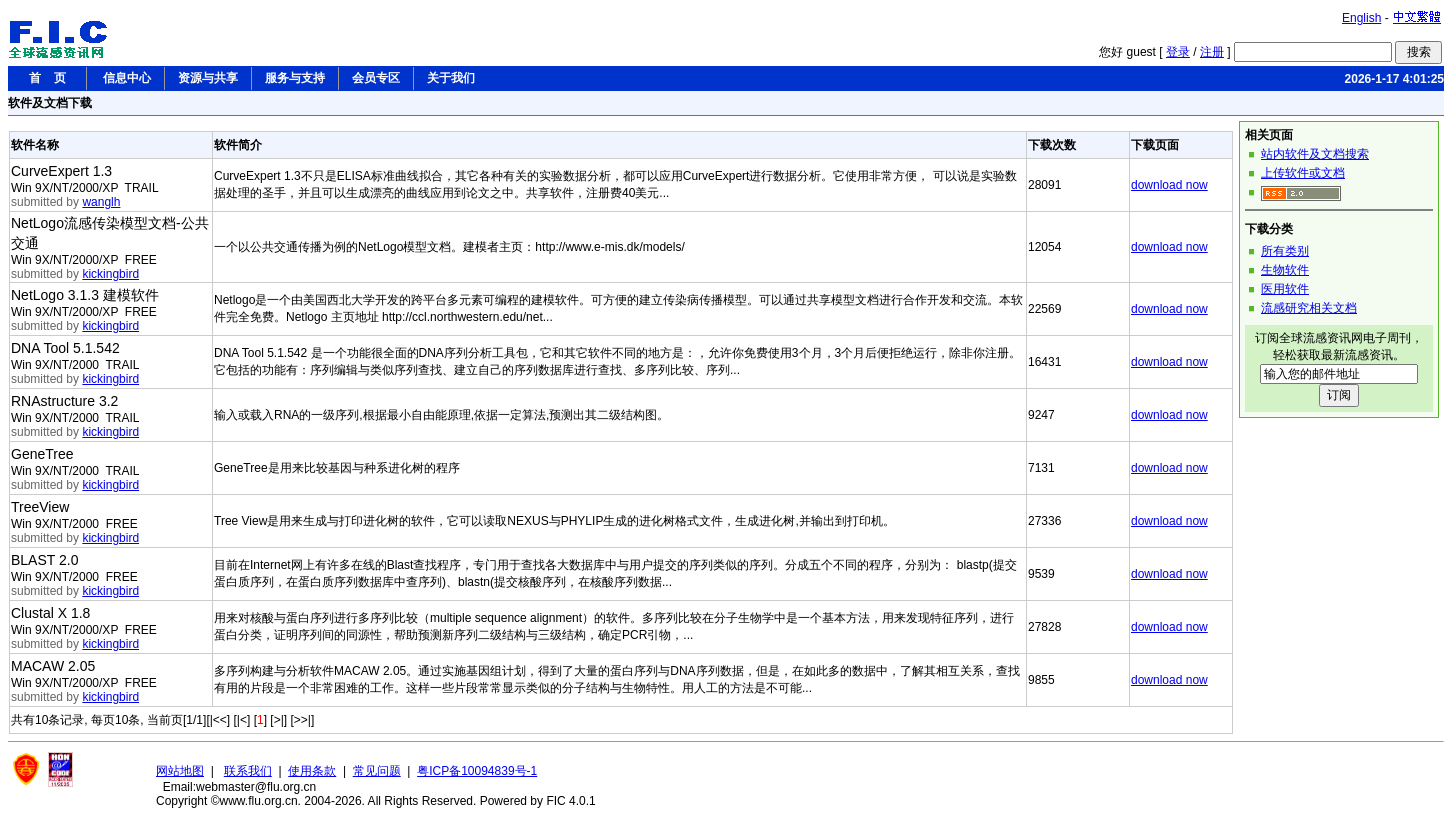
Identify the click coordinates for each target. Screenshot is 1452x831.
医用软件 (1285, 289)
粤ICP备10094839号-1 (477, 771)
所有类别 (1285, 251)
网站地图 (180, 771)
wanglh (101, 202)
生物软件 (1285, 270)
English (1361, 18)
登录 (1178, 52)
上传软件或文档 (1303, 173)
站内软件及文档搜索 (1315, 154)
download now (1169, 185)
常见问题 (377, 771)
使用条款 (312, 771)
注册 (1212, 52)
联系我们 (248, 771)
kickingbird (110, 274)
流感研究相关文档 (1309, 308)
